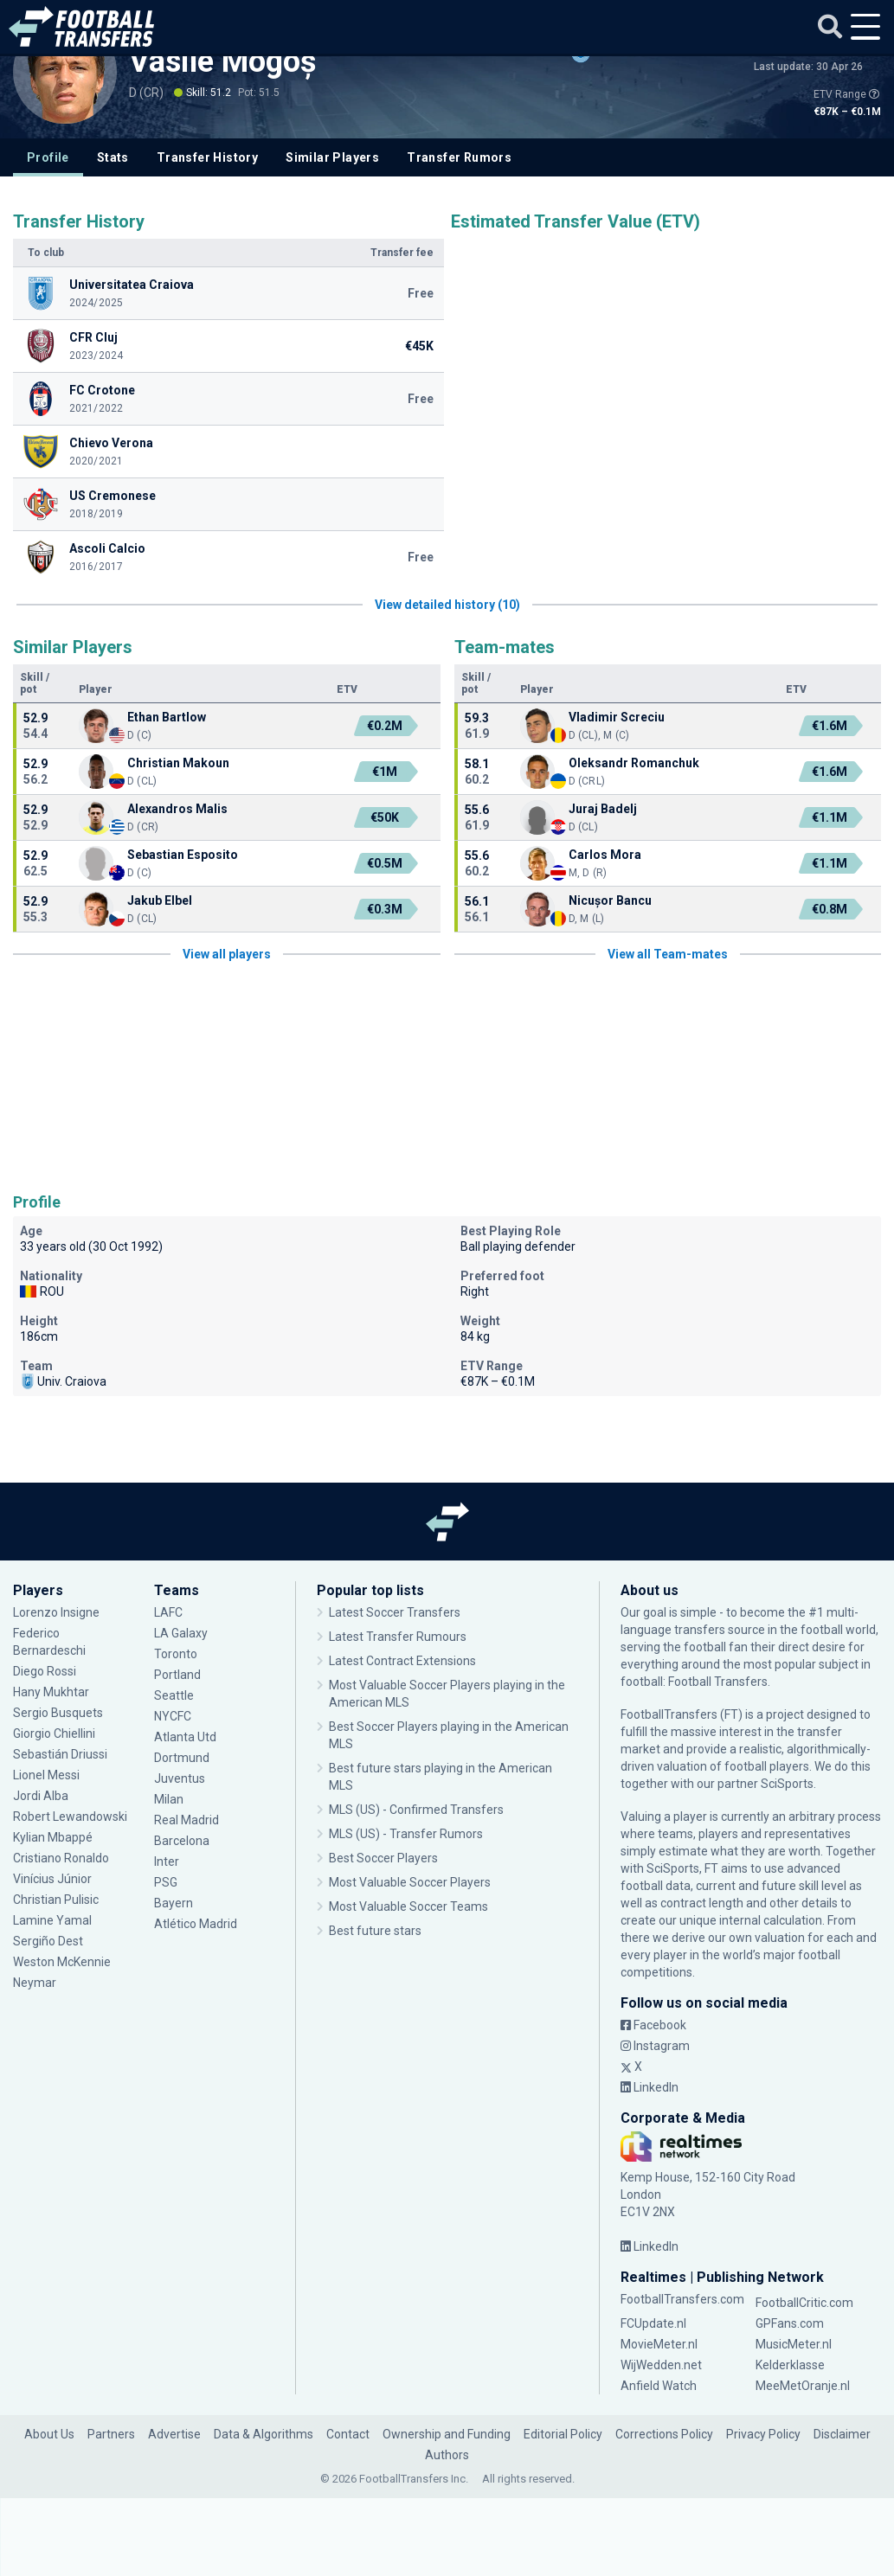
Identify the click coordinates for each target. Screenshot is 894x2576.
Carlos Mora (605, 855)
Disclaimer (842, 2434)
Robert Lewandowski (70, 1816)
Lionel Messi (47, 1775)
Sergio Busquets (58, 1713)
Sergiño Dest (48, 1941)
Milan (168, 1799)
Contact (348, 2434)
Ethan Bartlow (166, 717)
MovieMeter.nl (659, 2344)
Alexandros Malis (177, 809)
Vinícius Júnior (52, 1879)
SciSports (787, 1784)
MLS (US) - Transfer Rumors (406, 1834)
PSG (165, 1882)
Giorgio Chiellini (54, 1733)
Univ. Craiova (63, 1381)
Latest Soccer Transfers (394, 1612)
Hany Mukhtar (51, 1692)
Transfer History (207, 157)
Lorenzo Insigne (56, 1612)
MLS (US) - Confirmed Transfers (416, 1810)
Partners (111, 2434)
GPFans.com (790, 2323)
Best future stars (375, 1931)
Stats (113, 157)
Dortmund (181, 1758)
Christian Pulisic (56, 1899)
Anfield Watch (659, 2386)
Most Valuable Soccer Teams (408, 1906)
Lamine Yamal (52, 1920)
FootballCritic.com (804, 2303)
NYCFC (172, 1716)
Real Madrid (186, 1820)
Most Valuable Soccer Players (410, 1882)
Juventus (179, 1778)
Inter (166, 1861)
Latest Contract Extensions (402, 1661)
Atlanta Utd (185, 1737)
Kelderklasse (790, 2365)
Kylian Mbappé (53, 1837)
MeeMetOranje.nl (803, 2386)
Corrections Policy (664, 2434)
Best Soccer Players (383, 1858)
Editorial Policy (563, 2434)
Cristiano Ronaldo (61, 1858)
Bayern (173, 1903)
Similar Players (332, 157)
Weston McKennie (62, 1962)
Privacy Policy (763, 2434)
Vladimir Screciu (617, 717)
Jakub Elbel (159, 900)
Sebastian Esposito (182, 855)
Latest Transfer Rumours (397, 1637)
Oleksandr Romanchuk (634, 763)
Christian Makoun (178, 763)
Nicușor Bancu (610, 900)
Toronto (175, 1654)
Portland (177, 1675)
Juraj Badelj (603, 809)
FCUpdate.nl (653, 2323)
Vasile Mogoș (223, 61)
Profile (48, 157)
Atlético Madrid (195, 1924)
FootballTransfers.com (682, 2299)
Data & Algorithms (263, 2434)
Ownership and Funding (447, 2434)
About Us (49, 2434)
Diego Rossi (44, 1671)
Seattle (174, 1695)
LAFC (168, 1612)
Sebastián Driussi (60, 1754)
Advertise (174, 2434)
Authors (447, 2455)
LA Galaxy (181, 1633)
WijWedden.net (661, 2365)
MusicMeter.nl (794, 2344)
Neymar (34, 1983)
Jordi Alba (40, 1796)
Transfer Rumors (459, 157)
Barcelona (181, 1841)
